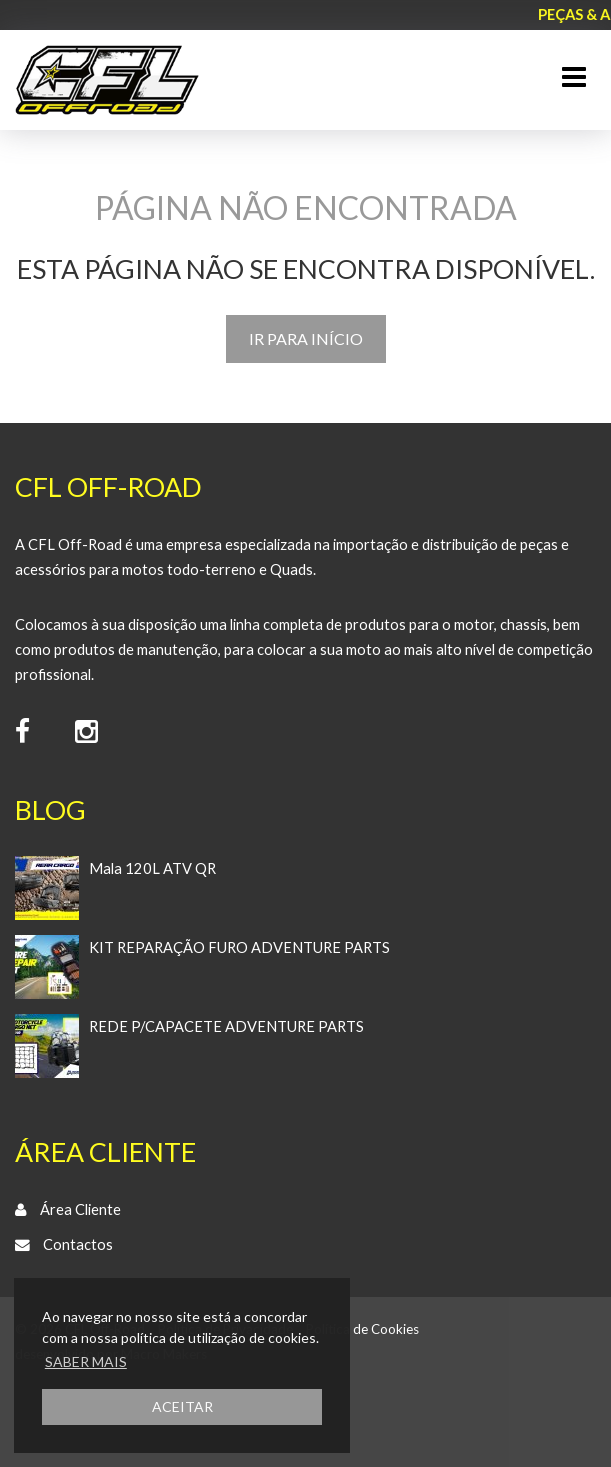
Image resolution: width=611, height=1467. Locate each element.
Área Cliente (80, 1209)
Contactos (78, 1244)
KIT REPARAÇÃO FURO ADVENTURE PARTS (239, 947)
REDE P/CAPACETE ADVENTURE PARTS (226, 1026)
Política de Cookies (362, 1329)
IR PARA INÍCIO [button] (306, 338)
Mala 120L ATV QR (152, 868)
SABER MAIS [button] (86, 1361)
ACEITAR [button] (182, 1406)
